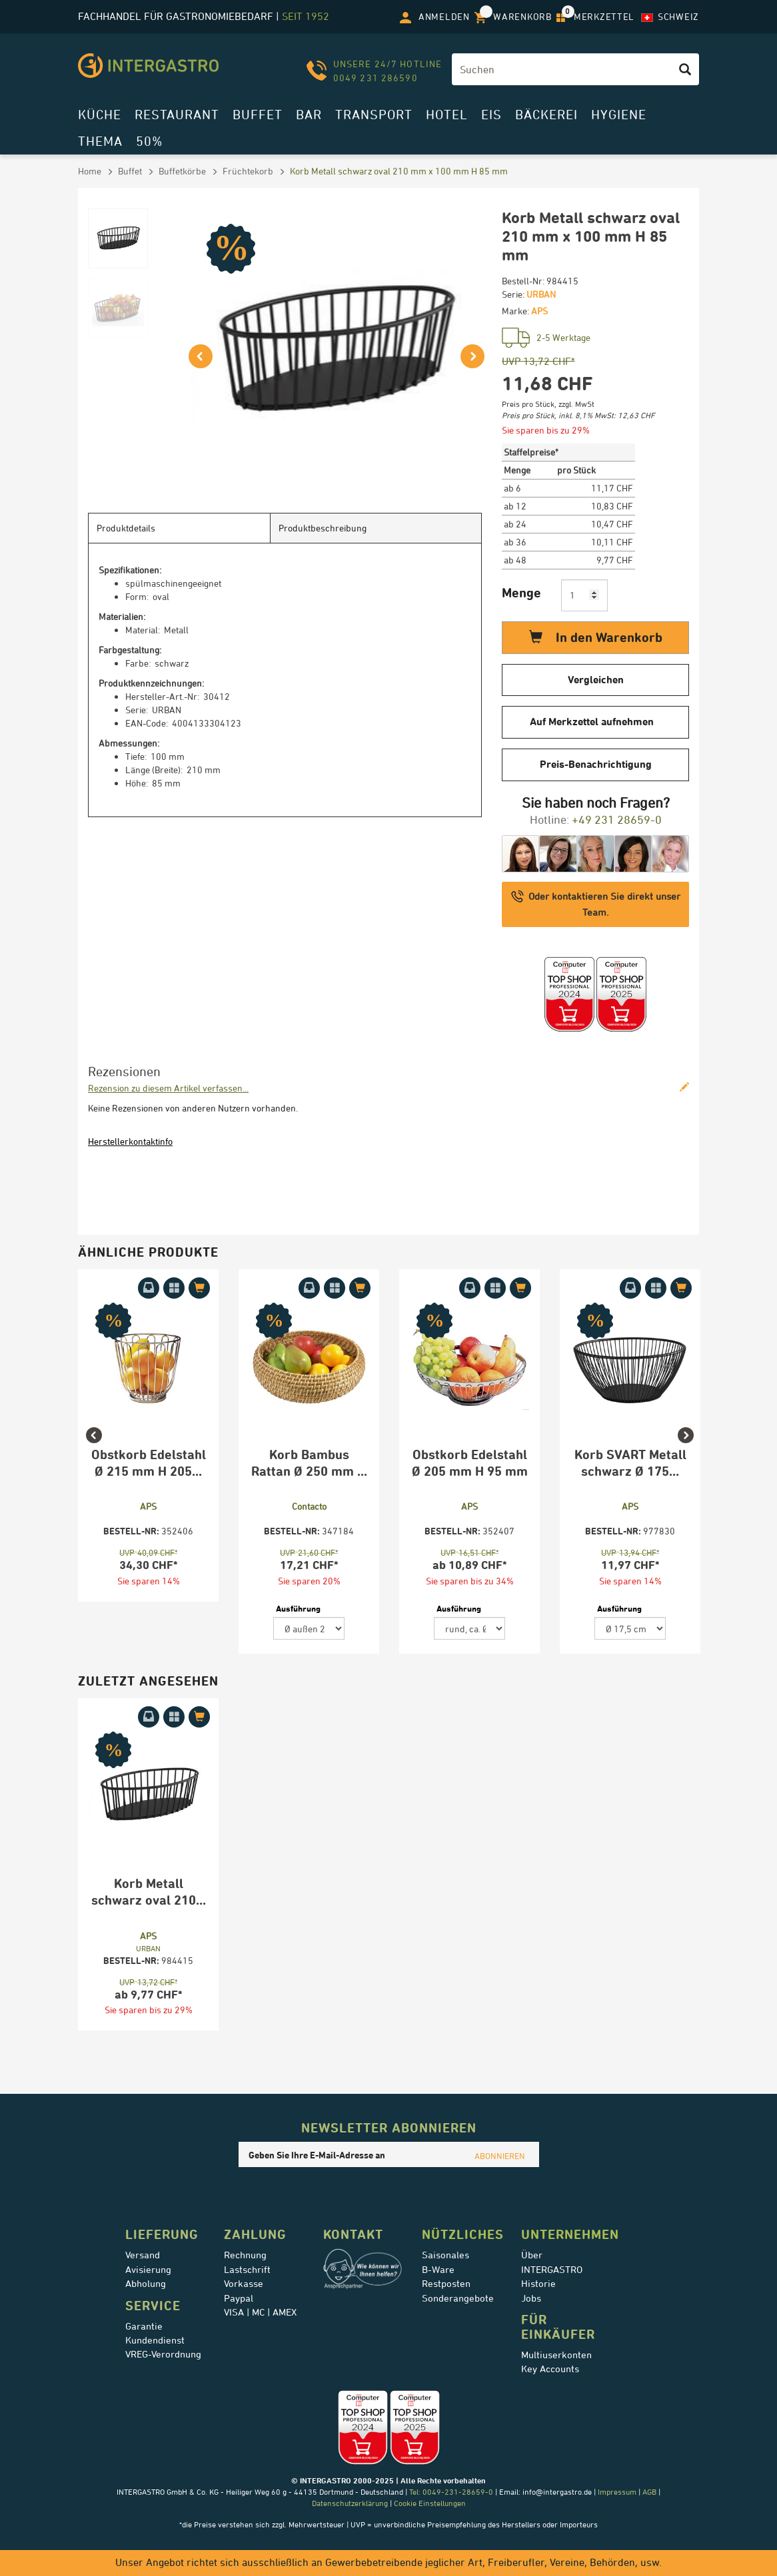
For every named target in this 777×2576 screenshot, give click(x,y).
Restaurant (177, 114)
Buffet (258, 114)
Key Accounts (550, 2369)
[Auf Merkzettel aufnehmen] (174, 1288)
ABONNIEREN (499, 2155)
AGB (649, 2492)
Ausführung (298, 1608)
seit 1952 (305, 16)
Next (692, 1466)
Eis (491, 114)
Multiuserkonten (556, 2355)
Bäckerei (546, 114)
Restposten (446, 2284)
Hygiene (618, 114)
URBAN (541, 294)
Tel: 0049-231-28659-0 (450, 2492)
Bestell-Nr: (523, 280)
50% (149, 141)
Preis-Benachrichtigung (596, 764)
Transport (373, 114)
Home (89, 170)
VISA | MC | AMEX (260, 2312)
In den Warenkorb (595, 637)
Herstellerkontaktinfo (130, 1141)
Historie (538, 2284)
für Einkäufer (558, 2327)
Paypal (238, 2298)
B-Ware (438, 2270)
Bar (309, 114)
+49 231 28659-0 (617, 819)
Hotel (447, 114)
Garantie (144, 2326)
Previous (84, 1466)
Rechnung (245, 2255)
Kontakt (353, 2234)
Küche (99, 114)
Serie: (513, 294)
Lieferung (162, 2234)
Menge (521, 592)
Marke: (515, 310)
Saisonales (445, 2255)
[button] (198, 350)
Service (153, 2306)
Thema (100, 141)
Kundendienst (155, 2340)
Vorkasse (243, 2284)
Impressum (617, 2492)
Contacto (309, 1506)
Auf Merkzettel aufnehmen (592, 721)
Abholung (145, 2284)
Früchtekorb (248, 170)
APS (539, 310)
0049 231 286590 (375, 77)
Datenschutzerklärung (350, 2503)
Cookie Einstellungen (430, 2503)
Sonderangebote (458, 2298)
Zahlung (255, 2234)
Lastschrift (247, 2270)
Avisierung (148, 2270)
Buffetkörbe (182, 170)
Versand (142, 2255)
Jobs (531, 2298)
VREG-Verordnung (163, 2354)
